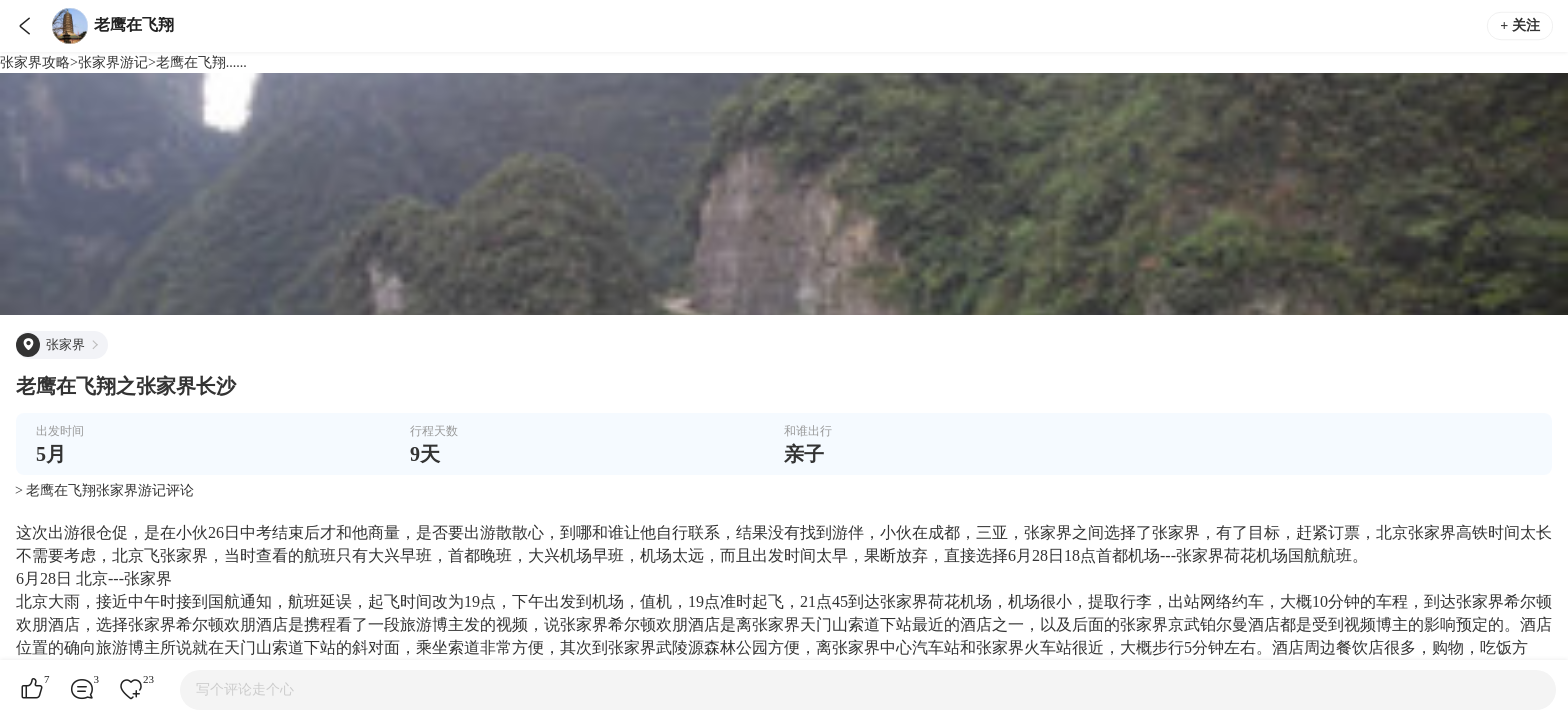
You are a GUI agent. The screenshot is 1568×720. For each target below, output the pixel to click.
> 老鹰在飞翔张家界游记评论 (104, 490)
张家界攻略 (35, 62)
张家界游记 (113, 62)
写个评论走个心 (245, 689)
